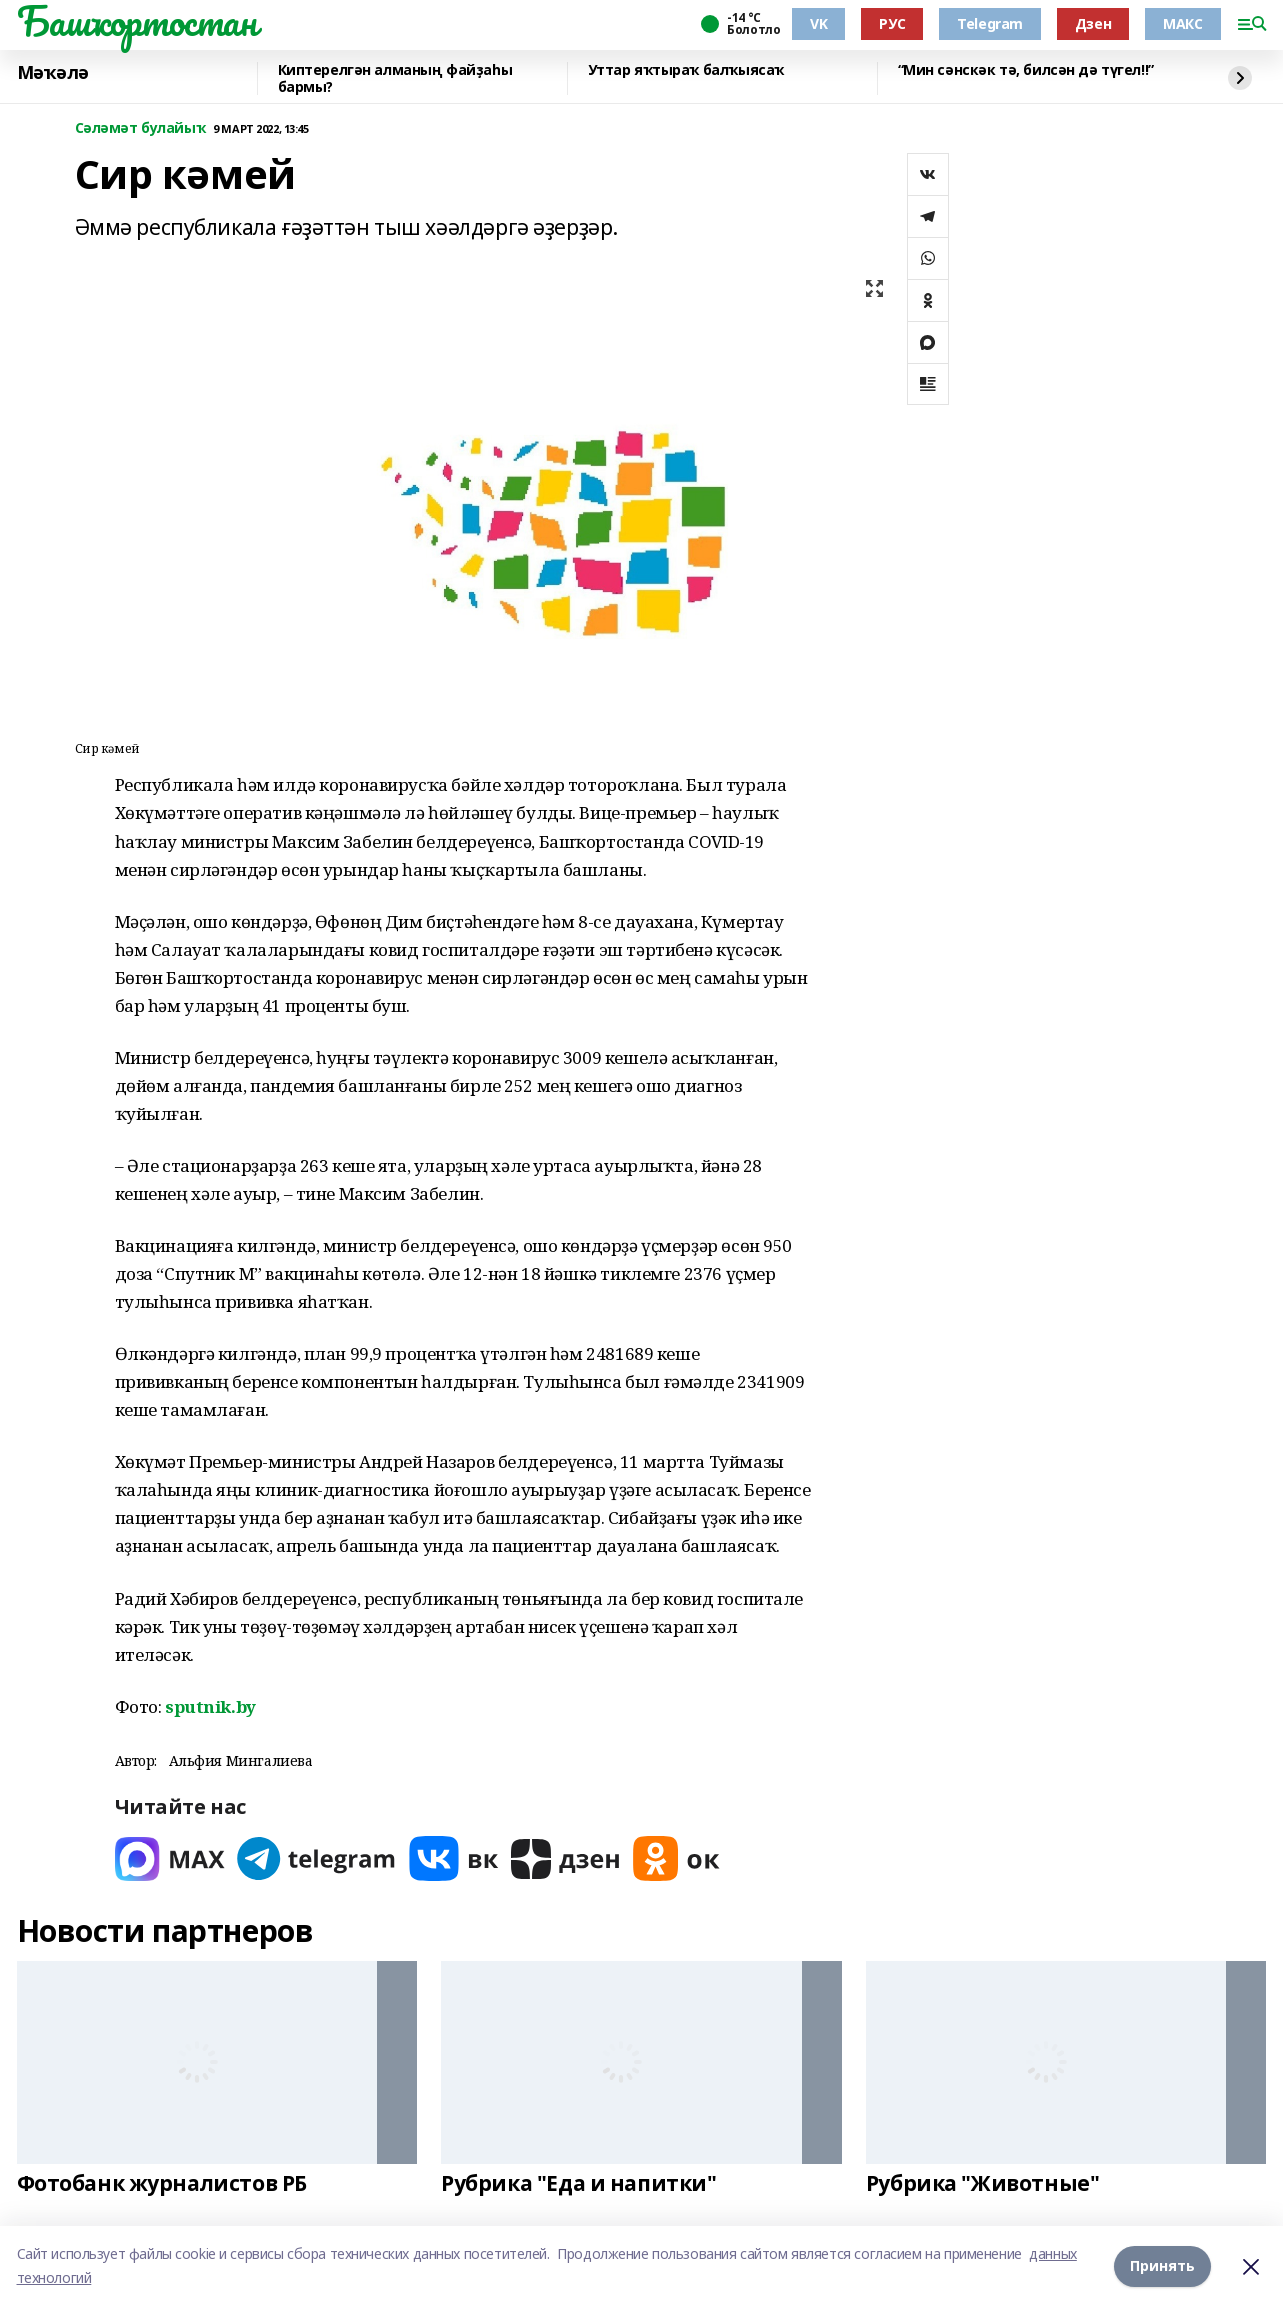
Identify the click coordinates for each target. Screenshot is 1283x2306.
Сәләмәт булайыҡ (140, 128)
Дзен (1093, 23)
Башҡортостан (137, 21)
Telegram (990, 23)
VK (818, 23)
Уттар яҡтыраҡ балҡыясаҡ (686, 70)
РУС (892, 23)
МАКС (1182, 23)
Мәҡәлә (53, 73)
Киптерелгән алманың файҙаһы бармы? (395, 78)
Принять (1162, 2265)
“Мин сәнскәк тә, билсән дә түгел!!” (1026, 70)
